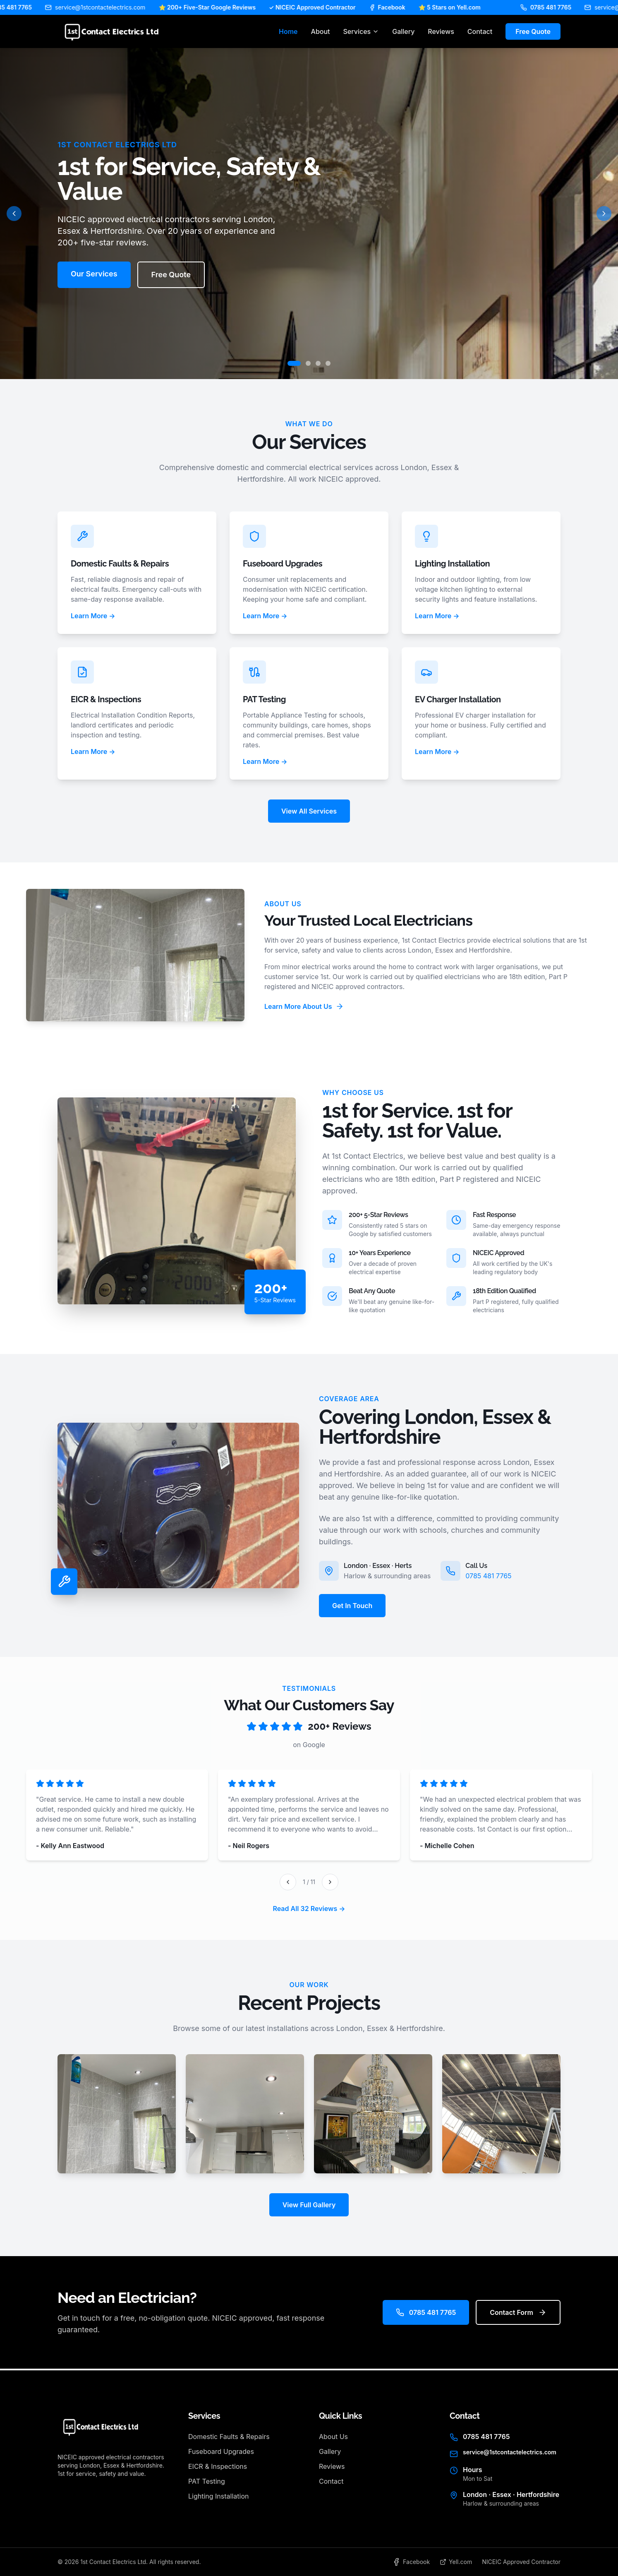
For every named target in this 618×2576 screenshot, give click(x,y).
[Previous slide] (14, 213)
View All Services (309, 811)
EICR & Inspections (217, 2466)
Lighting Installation (218, 2496)
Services (361, 31)
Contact (479, 31)
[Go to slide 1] (294, 363)
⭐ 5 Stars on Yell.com (462, 7)
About (320, 31)
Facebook (399, 7)
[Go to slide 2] (308, 363)
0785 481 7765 (488, 1576)
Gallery (403, 31)
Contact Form (518, 2312)
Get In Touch (352, 1605)
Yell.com (456, 2561)
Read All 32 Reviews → (309, 1908)
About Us (333, 2436)
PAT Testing (206, 2481)
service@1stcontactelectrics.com (509, 2452)
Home (288, 31)
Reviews (441, 31)
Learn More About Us (304, 1006)
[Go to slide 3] (318, 363)
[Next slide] (603, 213)
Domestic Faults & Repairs (229, 2436)
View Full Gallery (309, 2205)
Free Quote (533, 31)
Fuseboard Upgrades (221, 2451)
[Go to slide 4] (328, 363)
